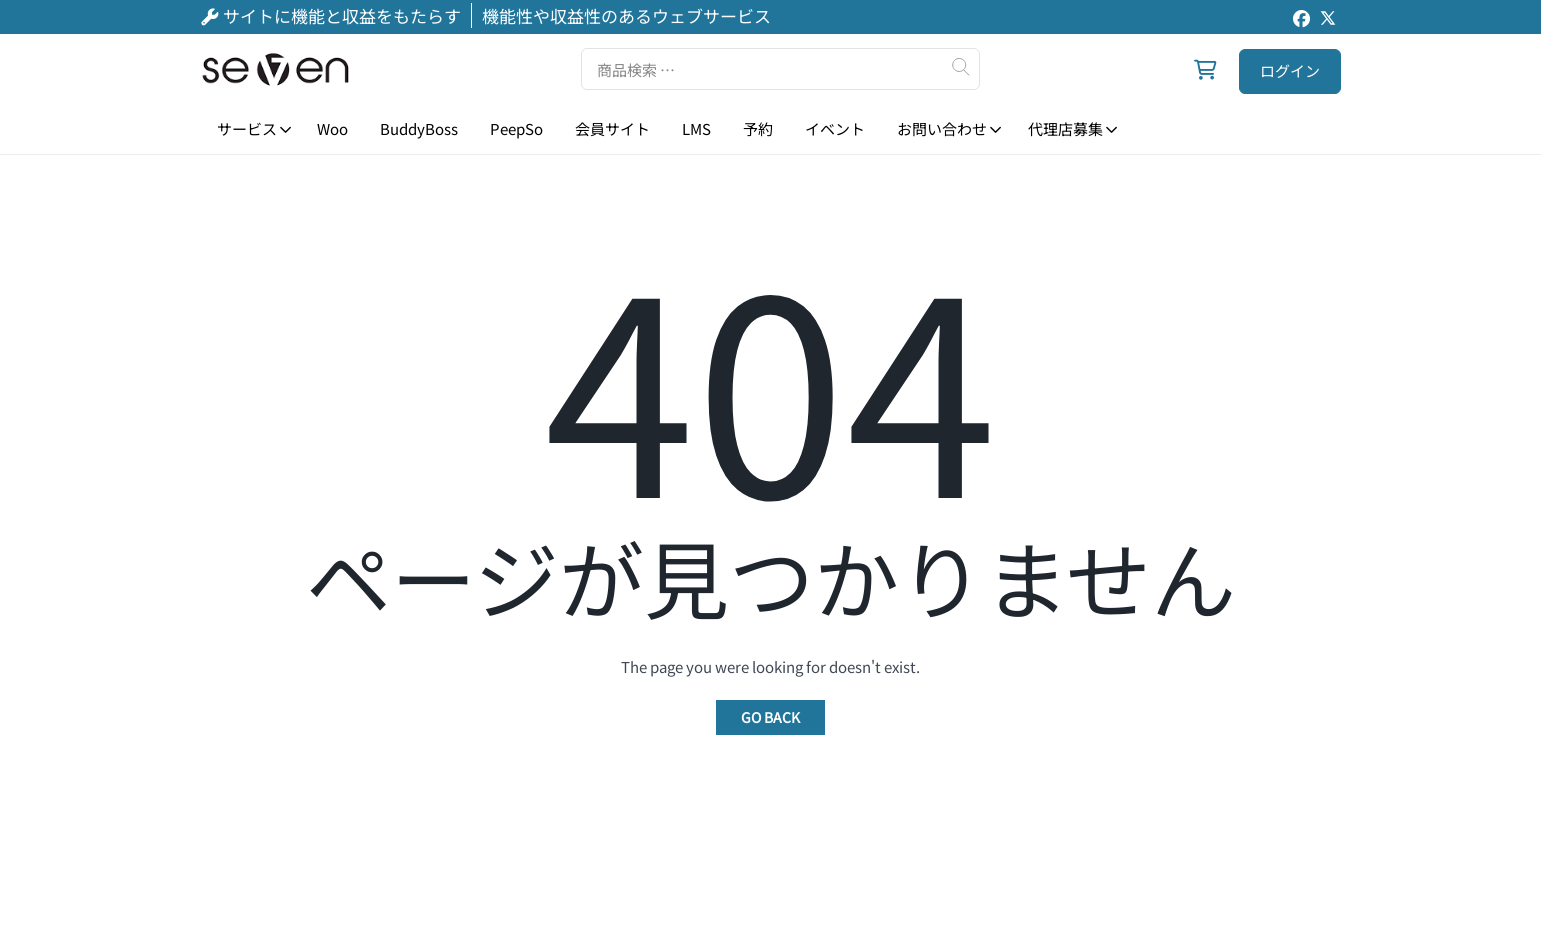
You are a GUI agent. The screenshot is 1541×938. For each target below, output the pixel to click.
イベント (835, 128)
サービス (246, 128)
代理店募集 (1064, 128)
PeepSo (516, 128)
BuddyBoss (419, 128)
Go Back (770, 717)
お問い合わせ (942, 128)
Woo (332, 128)
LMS (696, 128)
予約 (758, 128)
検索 (960, 67)
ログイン (1290, 70)
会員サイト (612, 128)
